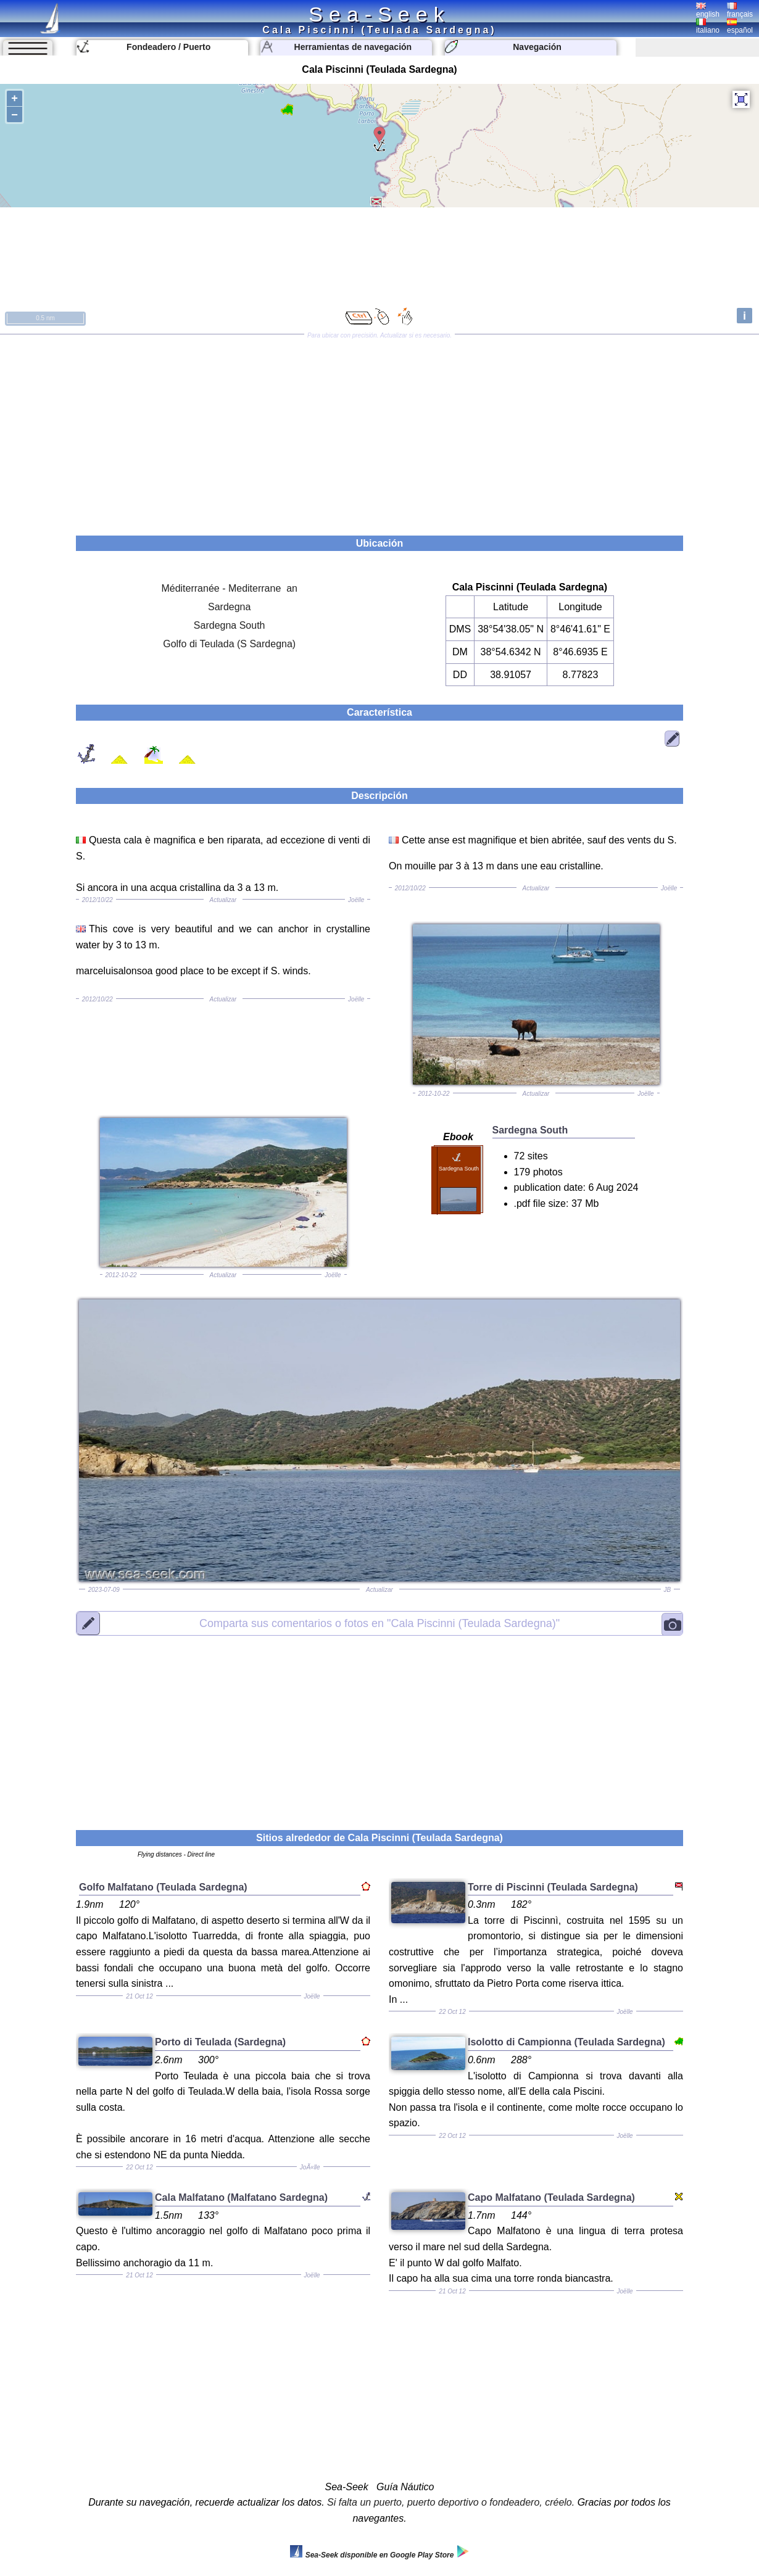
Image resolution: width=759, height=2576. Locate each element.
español (740, 27)
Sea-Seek (379, 14)
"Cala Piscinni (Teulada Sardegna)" (379, 1623)
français (740, 10)
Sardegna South (229, 625)
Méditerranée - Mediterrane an (229, 588)
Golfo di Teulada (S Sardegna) (229, 644)
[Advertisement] (379, 430)
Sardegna (229, 607)
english (708, 10)
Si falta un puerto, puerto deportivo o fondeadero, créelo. (450, 2502)
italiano (708, 27)
